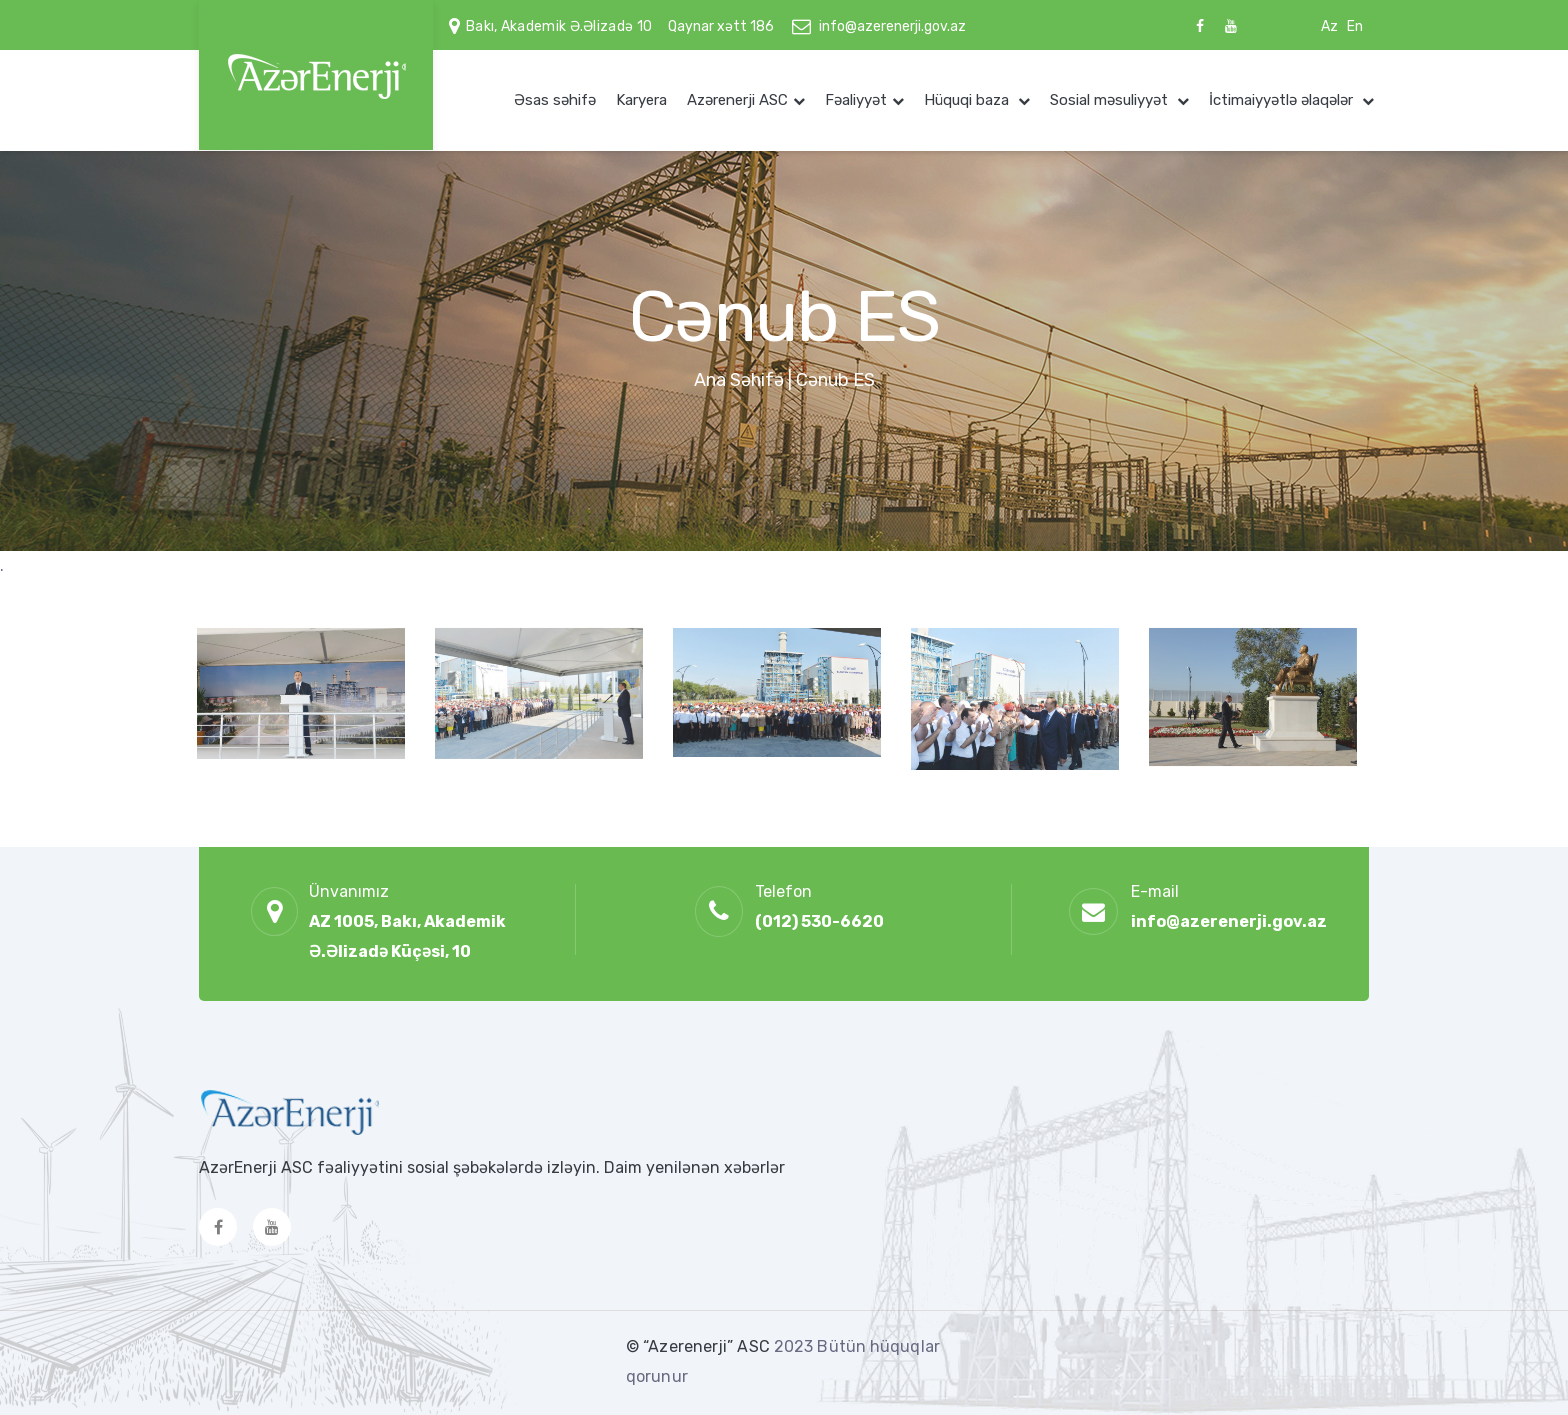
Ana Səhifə (739, 380)
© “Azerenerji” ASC (700, 1346)
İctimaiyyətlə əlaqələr (1283, 100)
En (1355, 26)
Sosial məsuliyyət (1111, 100)
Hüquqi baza (968, 100)
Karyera (641, 100)
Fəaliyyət (856, 100)
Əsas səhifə (555, 100)
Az (1329, 26)
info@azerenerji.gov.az (892, 26)
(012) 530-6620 (819, 921)
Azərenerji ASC (737, 100)
